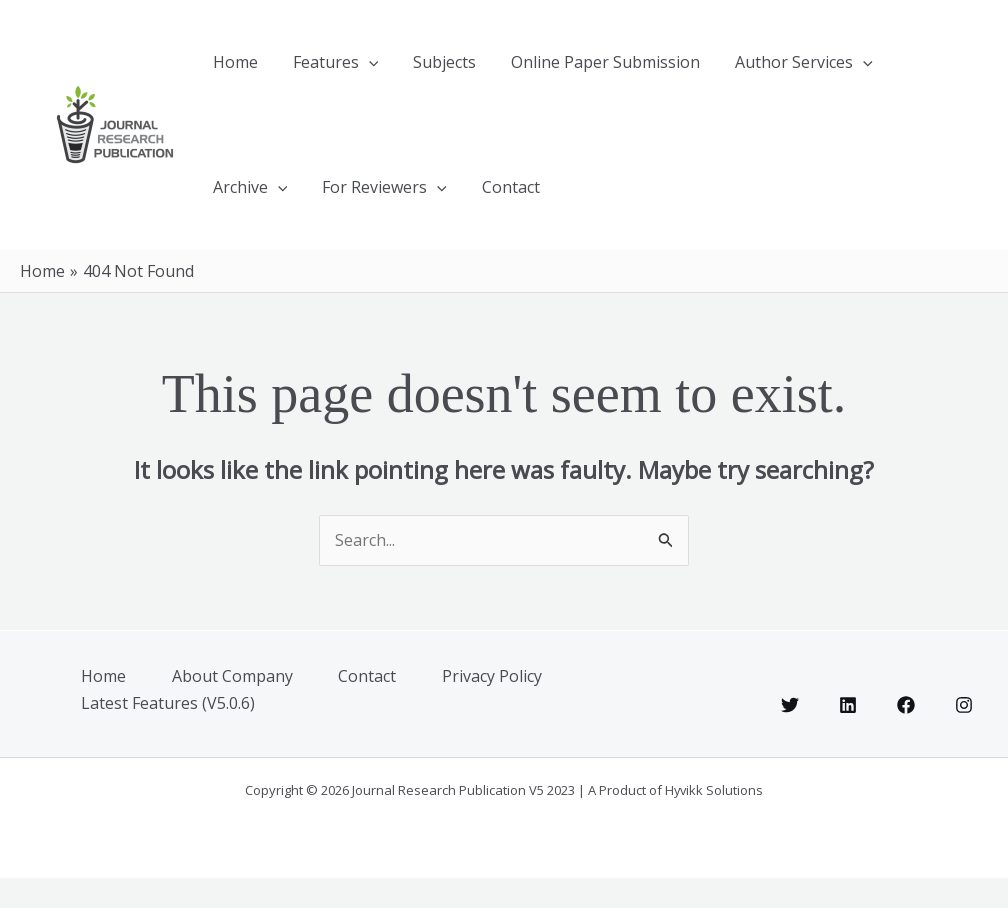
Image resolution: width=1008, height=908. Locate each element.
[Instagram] (964, 735)
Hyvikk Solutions (714, 820)
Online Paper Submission (553, 70)
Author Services (737, 70)
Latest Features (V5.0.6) (172, 733)
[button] (346, 70)
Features (313, 70)
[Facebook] (906, 735)
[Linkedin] (848, 735)
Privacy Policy (509, 708)
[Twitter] (790, 735)
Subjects (407, 70)
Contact (379, 210)
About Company (240, 708)
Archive (862, 70)
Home (227, 70)
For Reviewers (267, 210)
